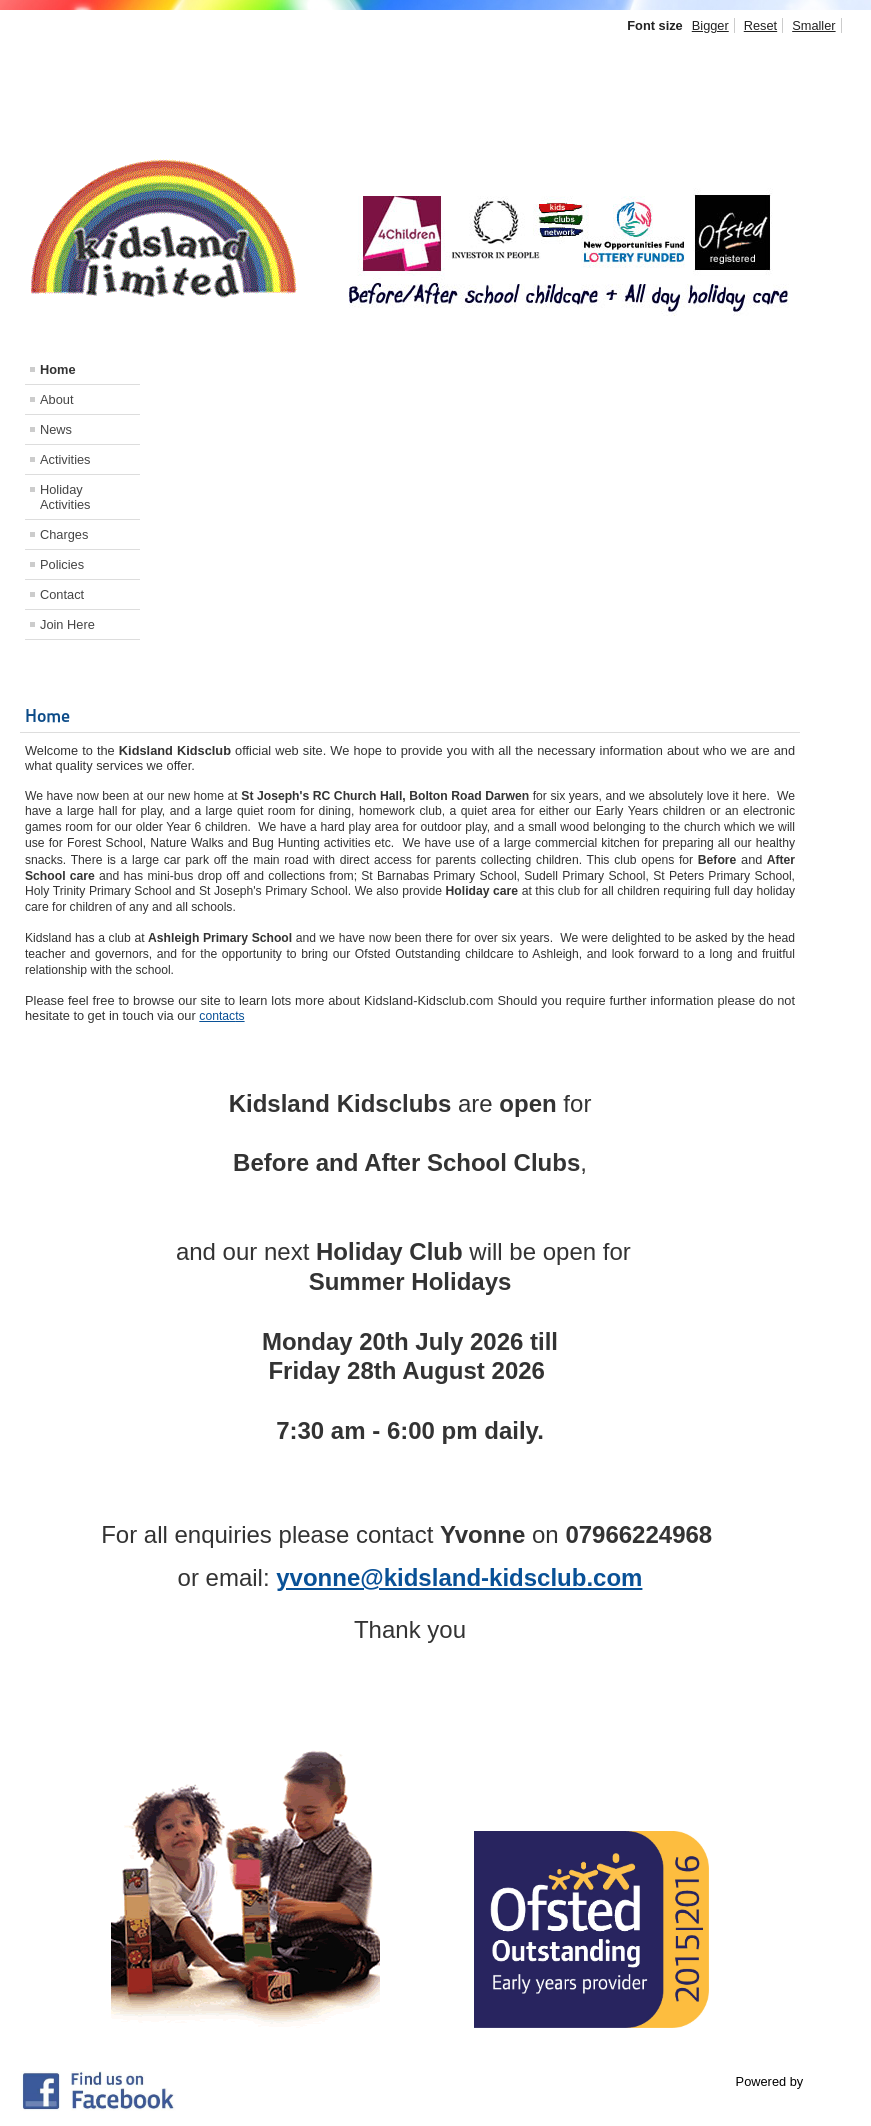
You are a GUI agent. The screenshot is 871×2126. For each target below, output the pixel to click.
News (56, 429)
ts (239, 1016)
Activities (65, 459)
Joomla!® (834, 2081)
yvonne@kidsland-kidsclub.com (459, 1577)
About (56, 399)
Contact (62, 594)
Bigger (710, 25)
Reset (760, 25)
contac (217, 1016)
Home (58, 369)
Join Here (67, 624)
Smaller (813, 25)
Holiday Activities (65, 497)
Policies (62, 564)
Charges (64, 534)
